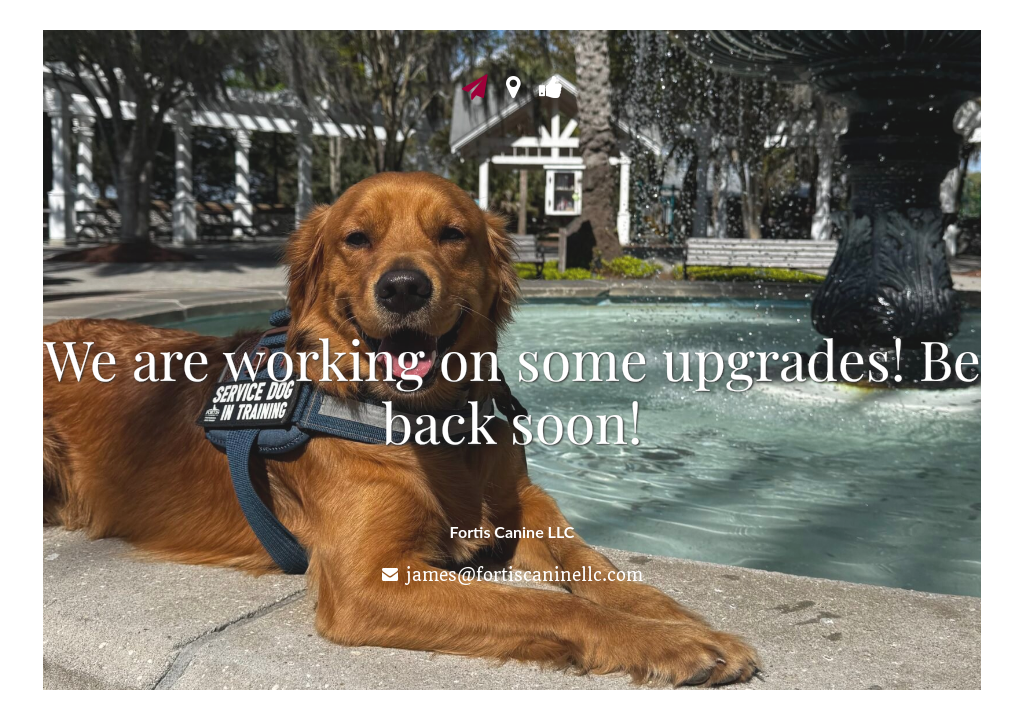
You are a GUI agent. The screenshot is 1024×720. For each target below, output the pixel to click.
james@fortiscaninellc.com (524, 575)
